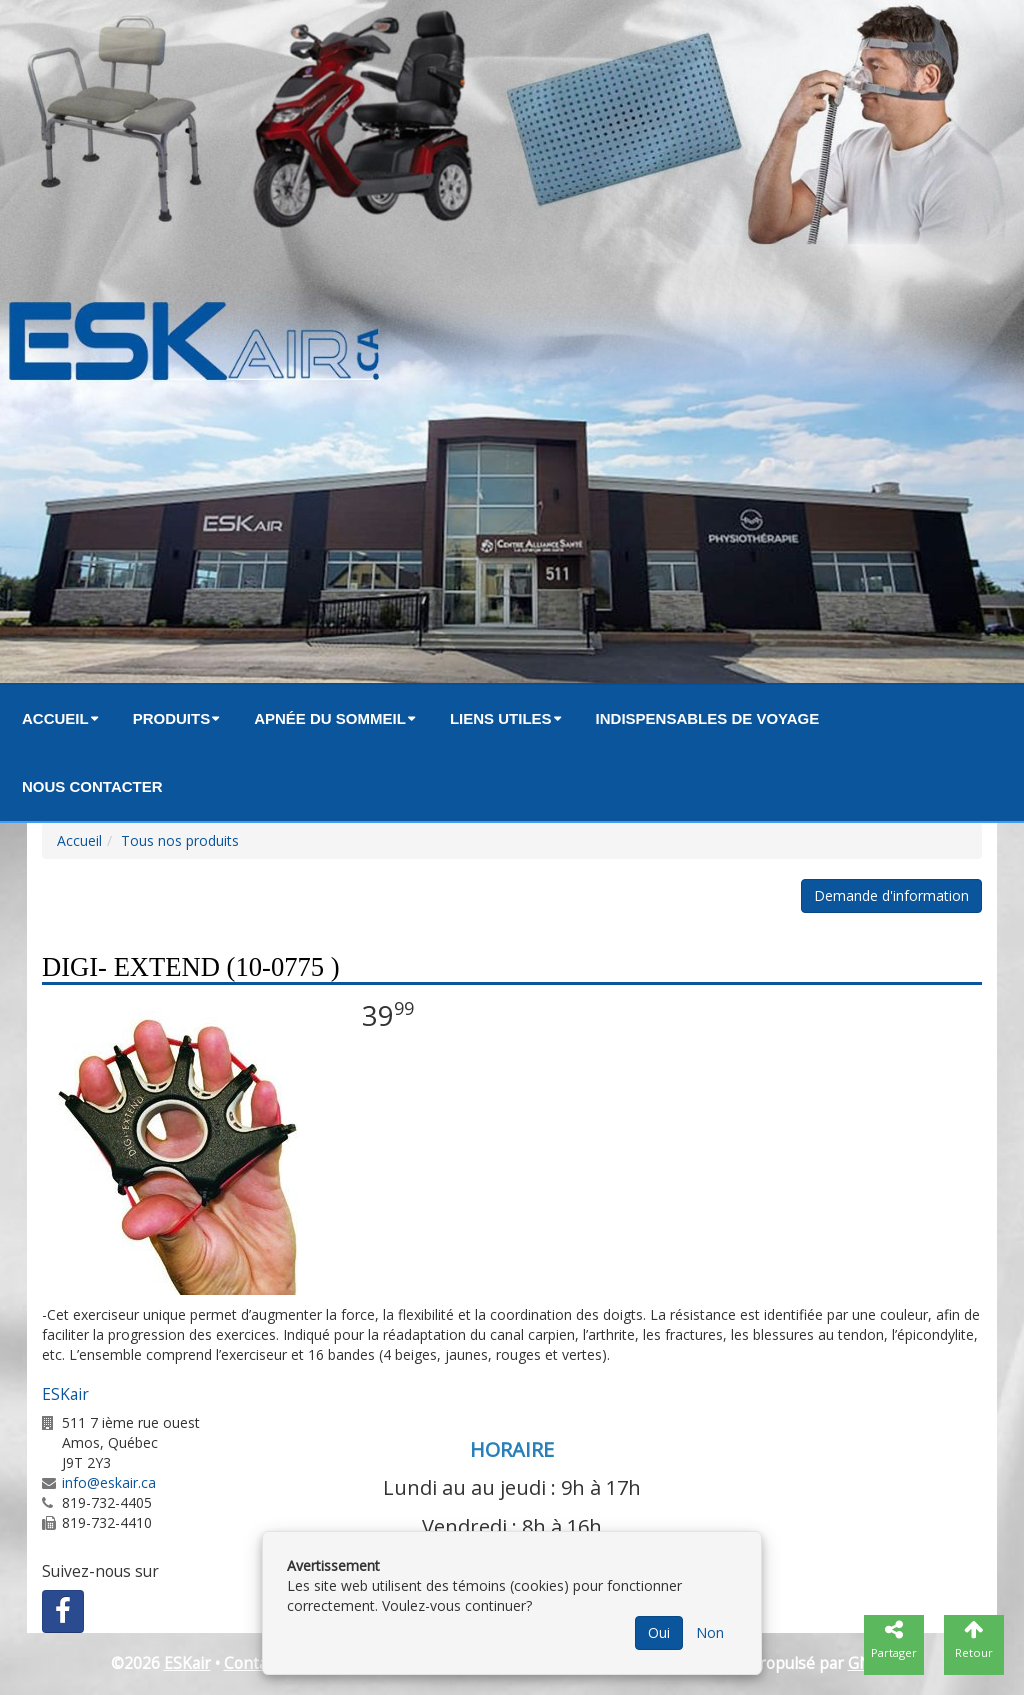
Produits (172, 718)
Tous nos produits (180, 840)
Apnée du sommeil (330, 718)
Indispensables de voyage (708, 718)
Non (710, 1632)
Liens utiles (501, 718)
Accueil (55, 718)
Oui (659, 1632)
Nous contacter (92, 786)
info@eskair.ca (109, 1482)
